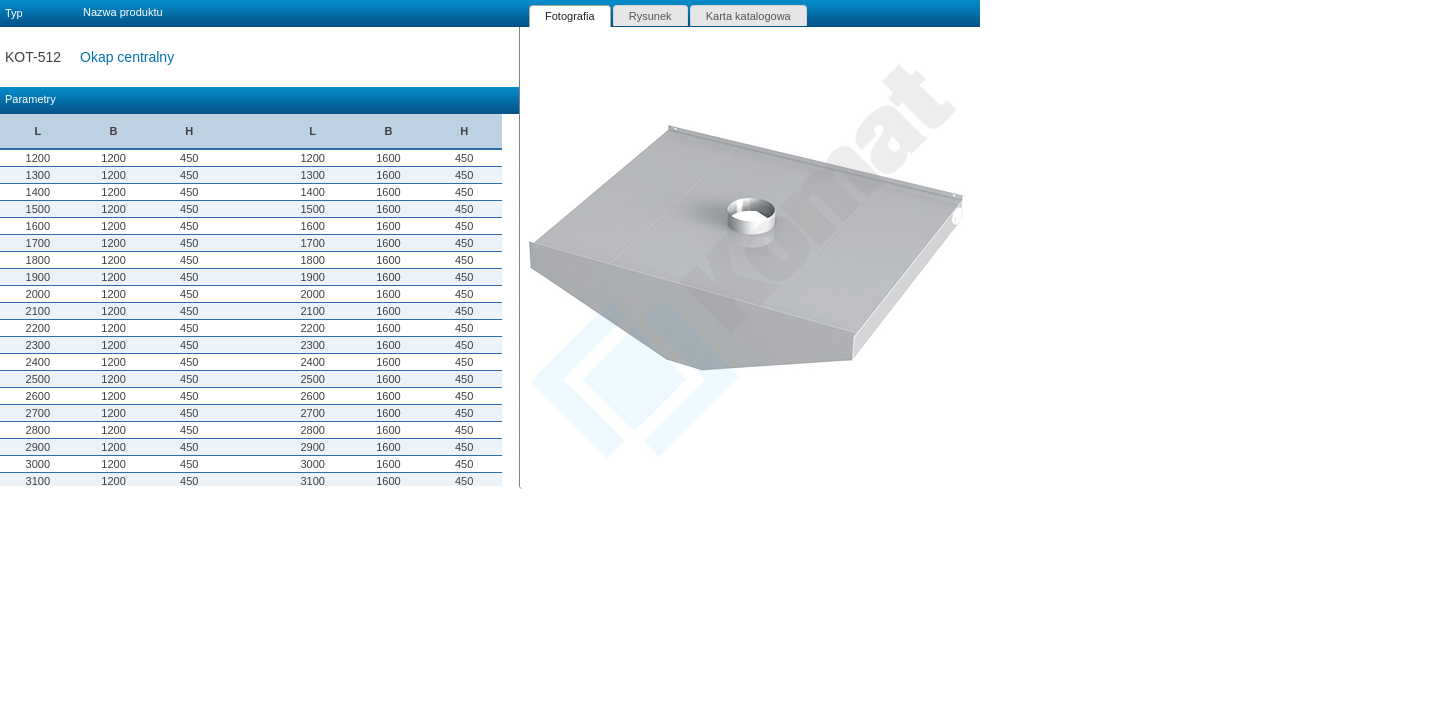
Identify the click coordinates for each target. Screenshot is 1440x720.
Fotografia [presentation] (570, 16)
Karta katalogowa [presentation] (748, 16)
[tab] (570, 16)
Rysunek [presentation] (650, 16)
